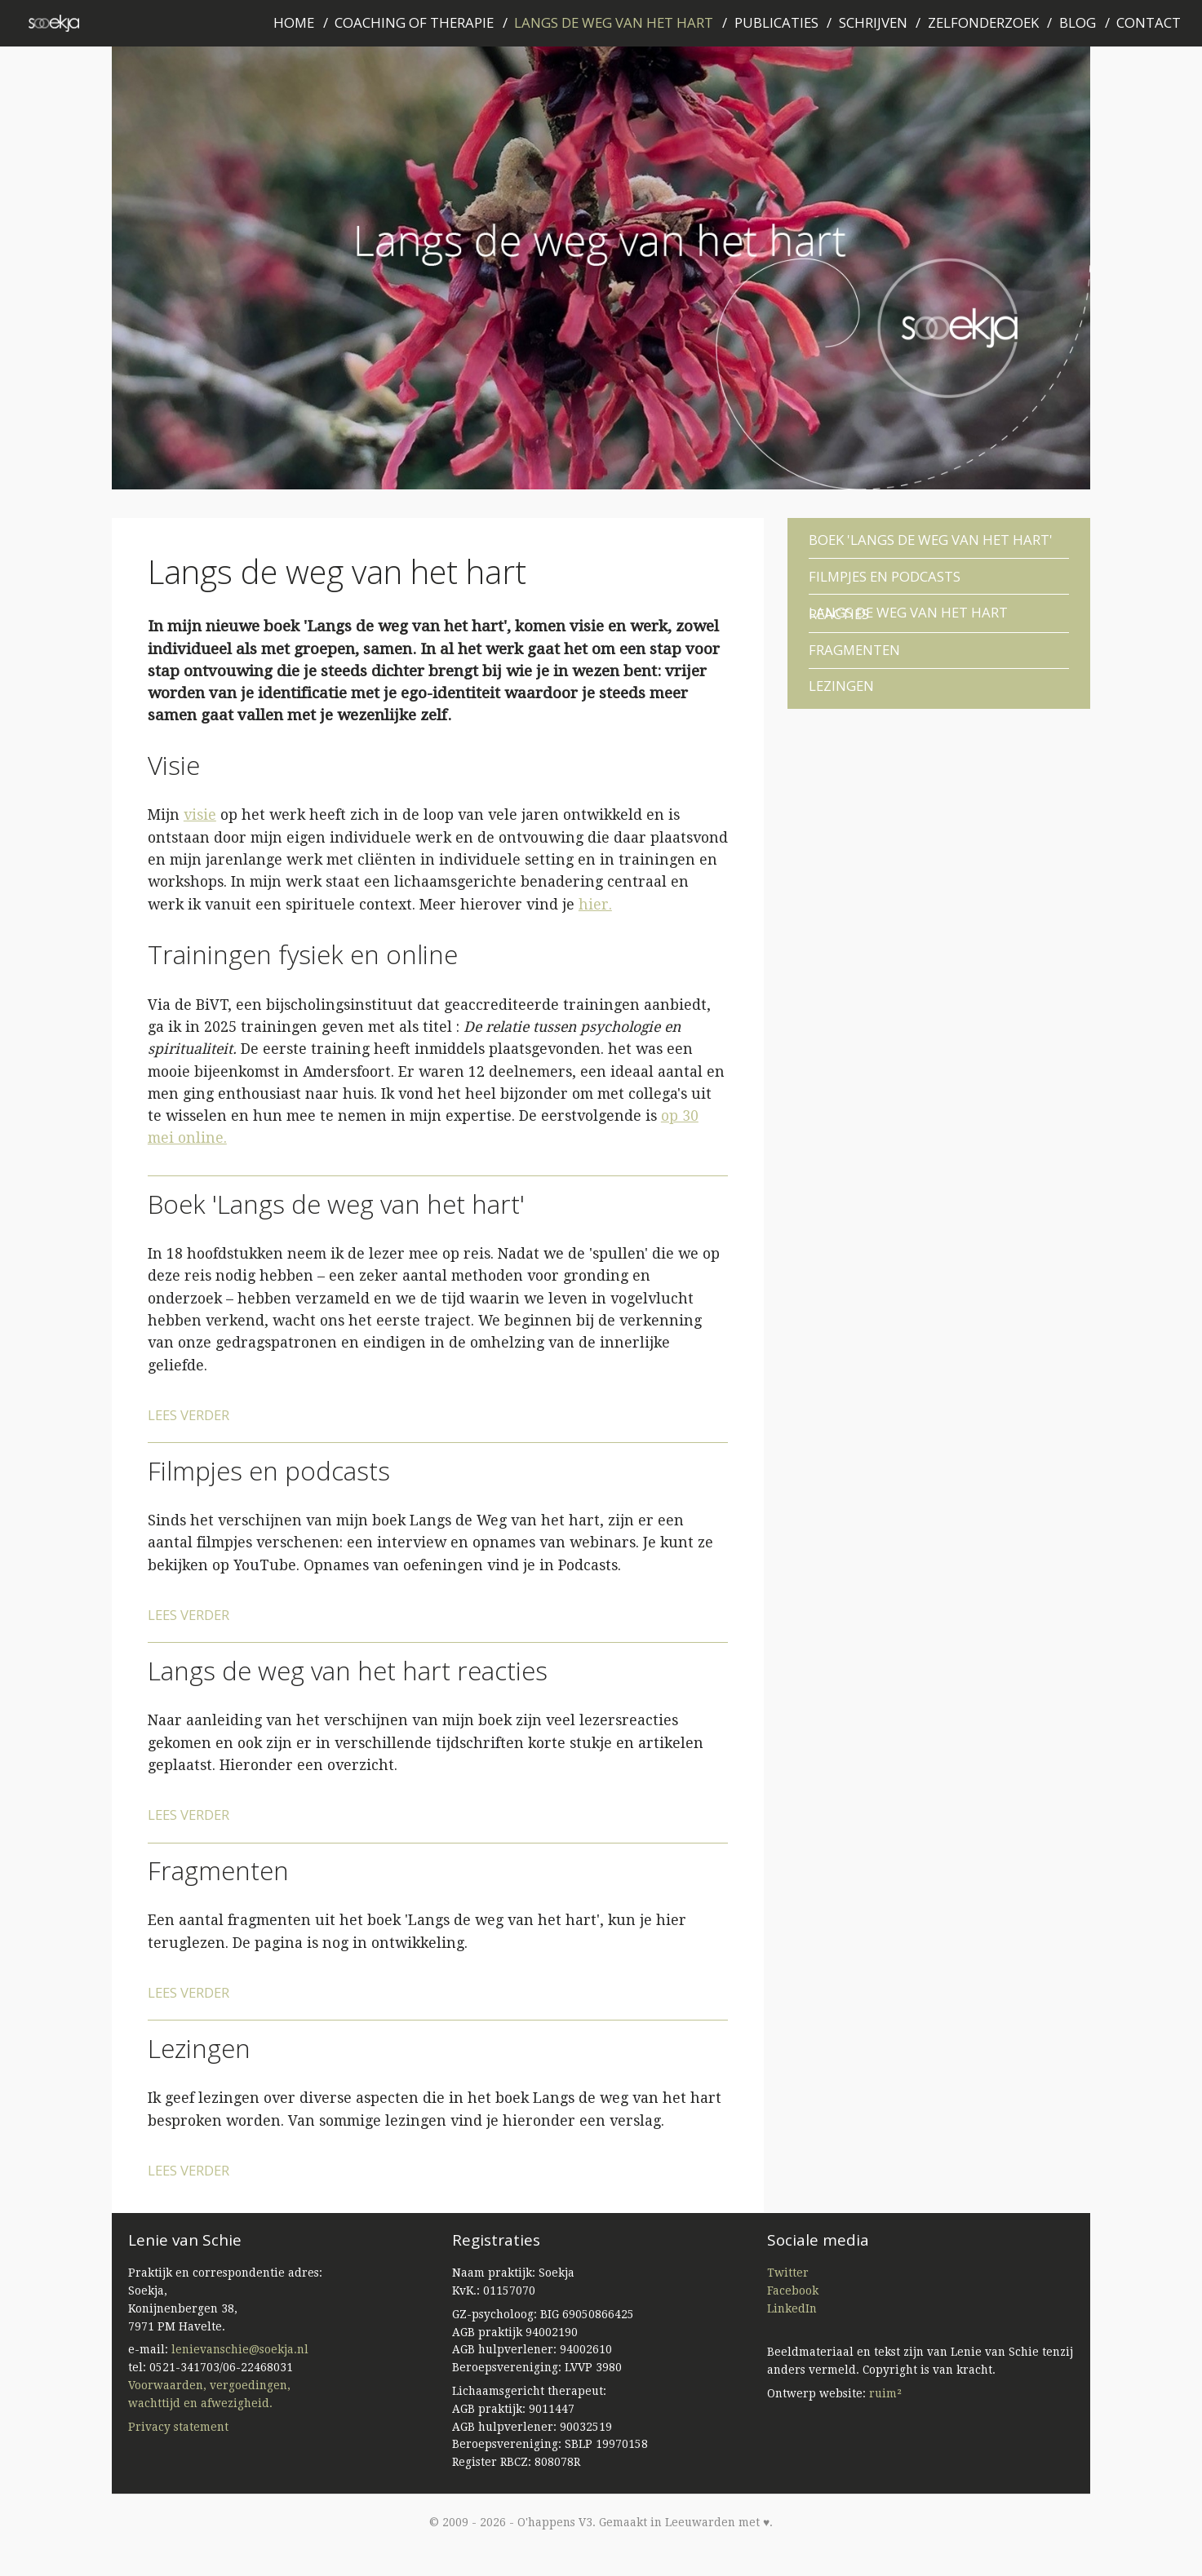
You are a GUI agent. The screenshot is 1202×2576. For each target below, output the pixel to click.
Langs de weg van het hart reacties (348, 1670)
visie (200, 815)
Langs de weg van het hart (613, 22)
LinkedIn (792, 2308)
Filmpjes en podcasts (269, 1470)
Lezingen (199, 2047)
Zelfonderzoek (983, 22)
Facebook (792, 2290)
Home (293, 22)
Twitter (788, 2272)
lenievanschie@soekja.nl (239, 2349)
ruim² (885, 2393)
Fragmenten (218, 1870)
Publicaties (776, 22)
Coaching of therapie (414, 22)
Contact (1148, 22)
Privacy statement (178, 2426)
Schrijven (873, 22)
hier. (595, 904)
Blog (1077, 22)
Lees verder (188, 1414)
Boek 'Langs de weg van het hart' (336, 1203)
